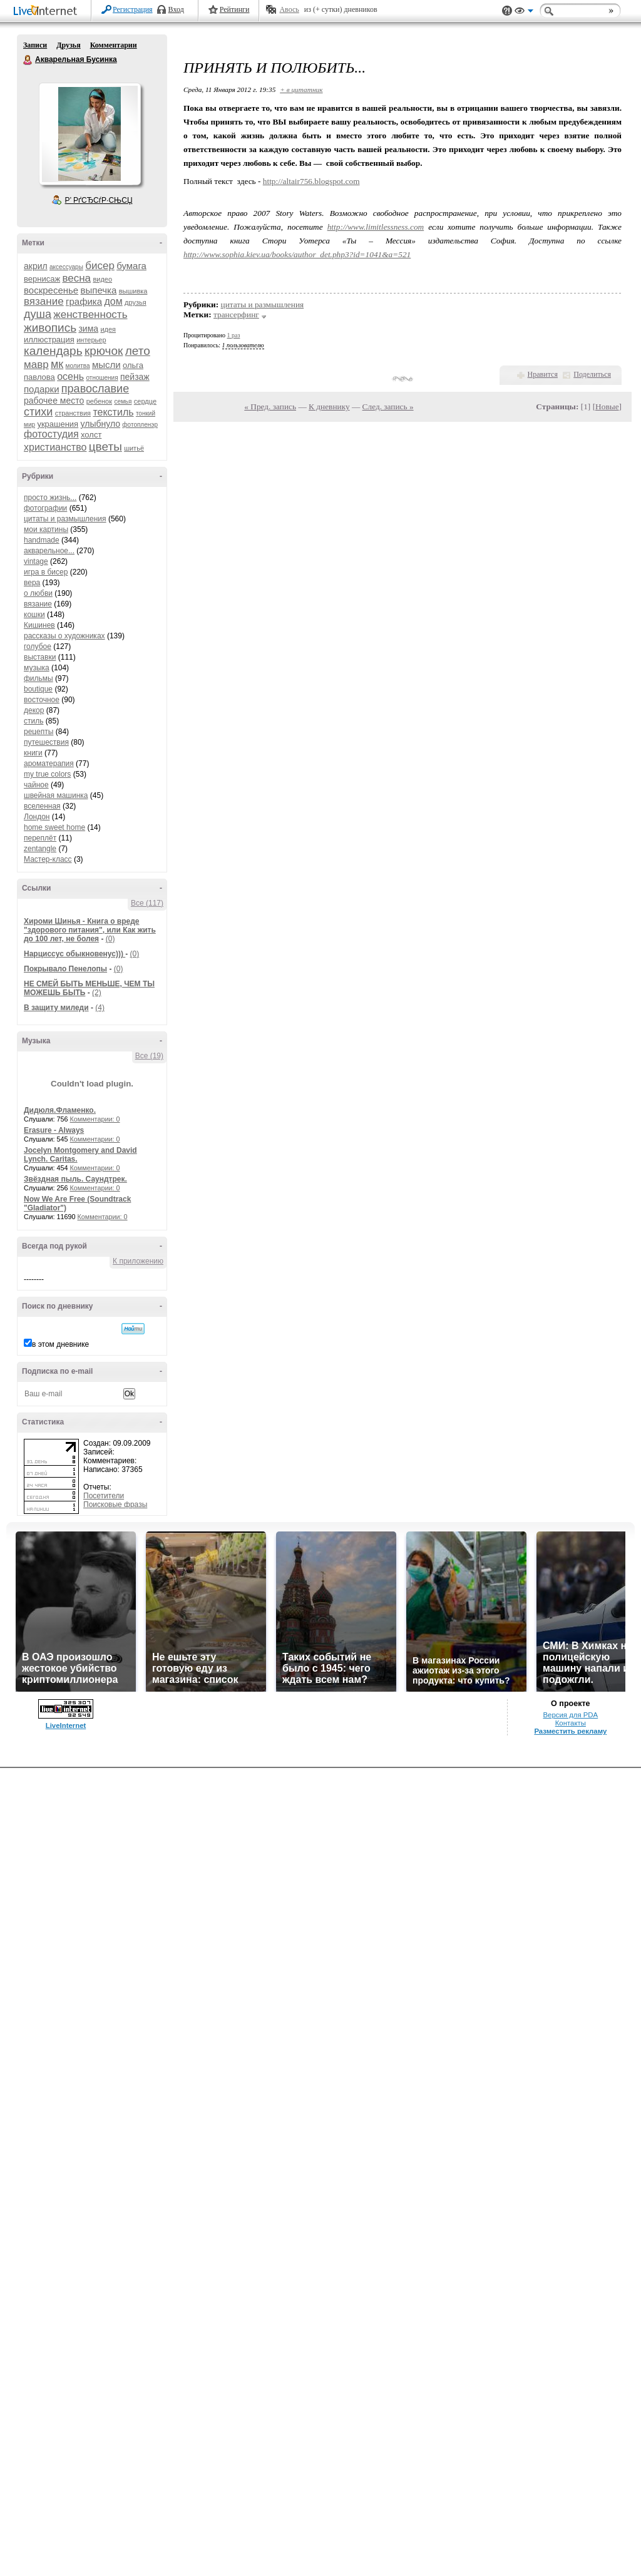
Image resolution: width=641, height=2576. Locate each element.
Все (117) (147, 903)
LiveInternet (47, 11)
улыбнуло (100, 424)
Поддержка (507, 11)
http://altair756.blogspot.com (311, 181)
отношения (102, 377)
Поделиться (592, 374)
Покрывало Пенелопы (65, 968)
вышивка (133, 291)
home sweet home (54, 827)
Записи (35, 45)
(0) (110, 938)
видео (102, 279)
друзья (135, 302)
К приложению (138, 1261)
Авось (289, 9)
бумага (131, 265)
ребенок (99, 401)
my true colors (47, 774)
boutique (38, 689)
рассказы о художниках (64, 635)
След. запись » (388, 406)
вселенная (42, 806)
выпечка (99, 290)
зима (88, 329)
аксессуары (66, 266)
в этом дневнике (60, 1344)
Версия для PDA (570, 1715)
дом (113, 301)
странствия (73, 413)
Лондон (36, 816)
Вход (176, 9)
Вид (524, 13)
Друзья (68, 45)
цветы (105, 446)
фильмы (38, 678)
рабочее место (54, 401)
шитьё (134, 448)
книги (33, 753)
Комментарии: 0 (95, 1119)
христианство (55, 447)
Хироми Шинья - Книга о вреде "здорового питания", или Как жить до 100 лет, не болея (90, 930)
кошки (34, 614)
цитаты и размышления (65, 518)
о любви (38, 593)
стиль (33, 721)
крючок (104, 350)
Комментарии (113, 45)
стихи (38, 412)
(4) (100, 1007)
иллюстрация (49, 339)
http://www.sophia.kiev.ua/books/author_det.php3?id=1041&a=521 (297, 254)
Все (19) (149, 1055)
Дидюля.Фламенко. (60, 1110)
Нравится (543, 374)
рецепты (38, 731)
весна (76, 278)
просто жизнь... (50, 497)
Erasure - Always (54, 1130)
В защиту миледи (56, 1007)
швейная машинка (56, 795)
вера (32, 582)
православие (95, 388)
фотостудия (51, 434)
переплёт (40, 838)
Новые (606, 406)
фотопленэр (140, 424)
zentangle (40, 848)
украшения (57, 424)
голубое (37, 646)
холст (91, 434)
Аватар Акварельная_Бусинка (89, 134)
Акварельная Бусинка (28, 60)
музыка (36, 667)
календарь (53, 350)
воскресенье (51, 290)
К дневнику (329, 406)
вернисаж (42, 279)
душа (37, 314)
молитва (78, 365)
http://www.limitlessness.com (375, 227)
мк (57, 364)
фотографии (45, 508)
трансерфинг (236, 314)
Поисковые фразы (115, 1504)
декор (34, 710)
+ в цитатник (301, 89)
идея (108, 329)
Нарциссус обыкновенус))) (74, 953)
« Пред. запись (270, 406)
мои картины (46, 529)
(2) (96, 992)
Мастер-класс (48, 859)
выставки (40, 657)
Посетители (103, 1495)
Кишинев (39, 625)
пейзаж (135, 377)
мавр (36, 365)
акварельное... (49, 550)
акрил (36, 266)
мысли (106, 364)
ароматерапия (49, 763)
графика (84, 301)
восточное (41, 699)
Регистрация (133, 9)
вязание (44, 301)
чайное (36, 784)
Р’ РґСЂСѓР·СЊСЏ (99, 200)
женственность (90, 314)
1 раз (233, 335)
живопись (50, 327)
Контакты (570, 1723)
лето (137, 350)
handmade (41, 540)
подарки (41, 389)
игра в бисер (46, 572)
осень (70, 376)
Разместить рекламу (570, 1731)
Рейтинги (235, 9)
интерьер (91, 340)
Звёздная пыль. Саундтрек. (75, 1179)
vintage (36, 561)
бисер (100, 266)
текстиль (113, 412)
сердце (145, 401)
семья (122, 401)
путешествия (46, 742)
